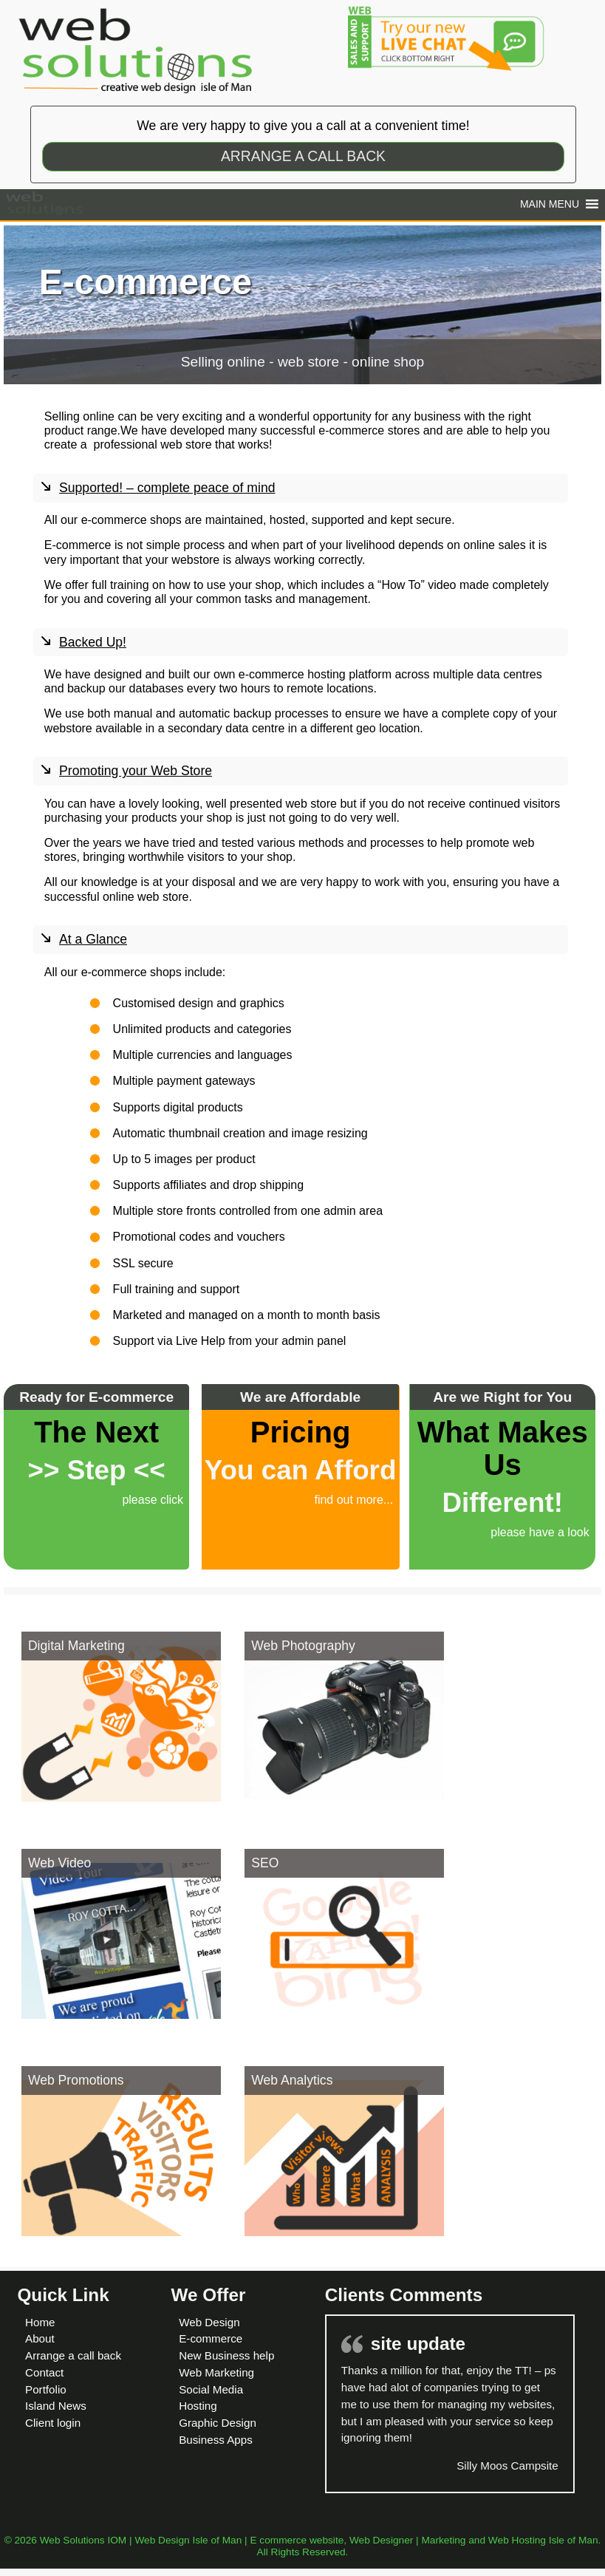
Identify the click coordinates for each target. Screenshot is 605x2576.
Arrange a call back (73, 2355)
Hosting (198, 2405)
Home (40, 2322)
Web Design (209, 2322)
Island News (55, 2405)
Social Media (211, 2389)
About (40, 2338)
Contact (44, 2372)
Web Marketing (216, 2372)
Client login (53, 2422)
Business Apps (216, 2439)
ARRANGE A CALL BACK (303, 156)
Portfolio (45, 2389)
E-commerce (210, 2338)
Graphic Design (217, 2422)
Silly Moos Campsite (507, 2465)
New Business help (226, 2355)
